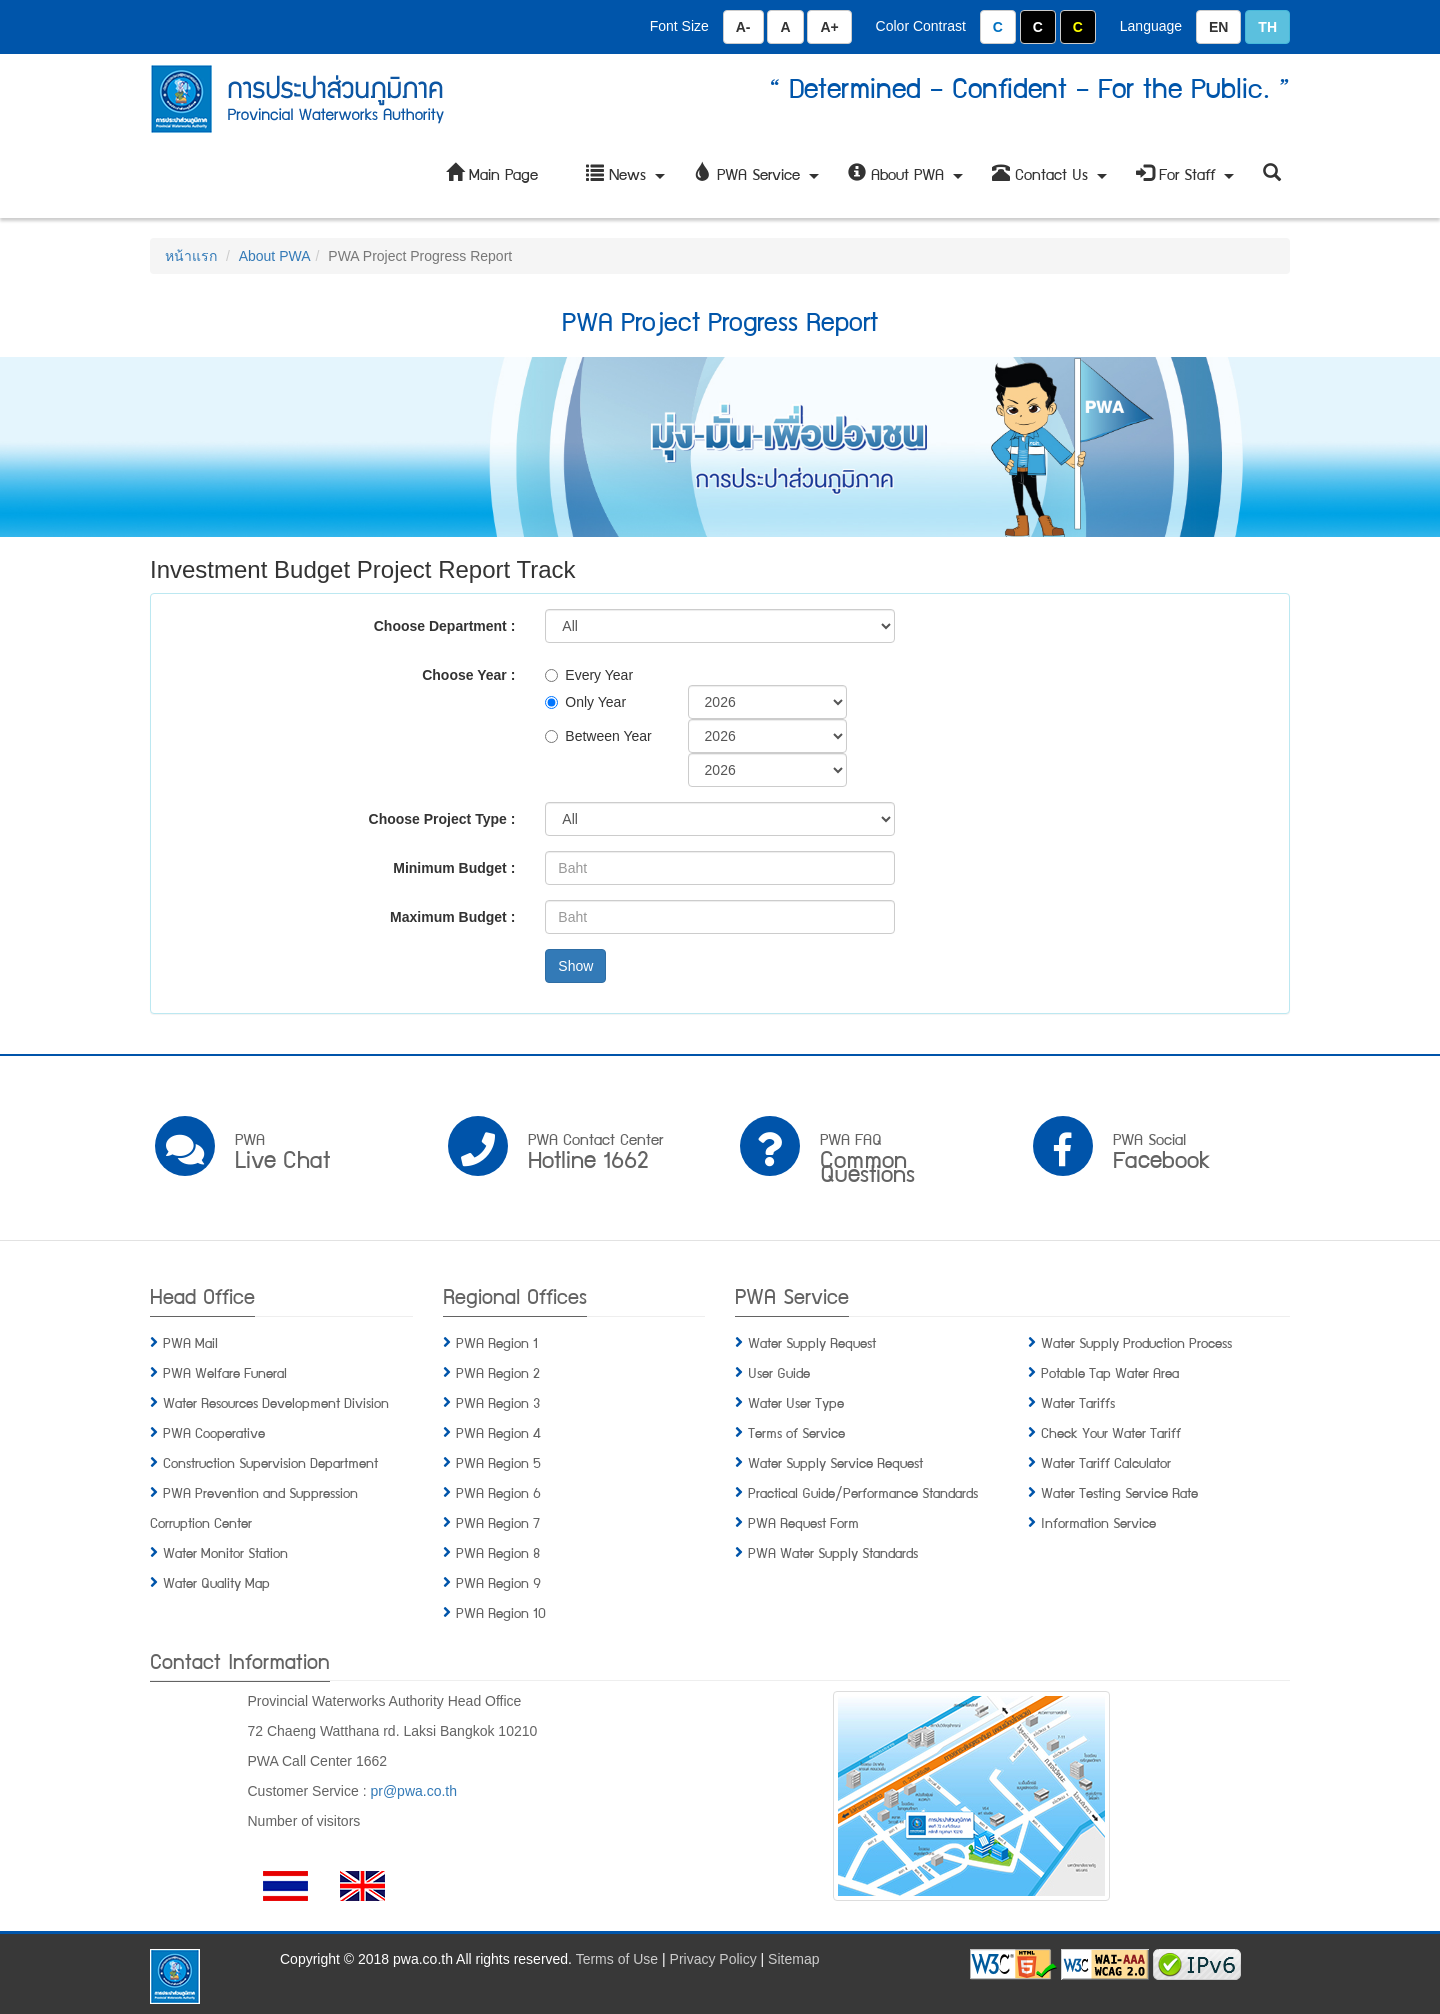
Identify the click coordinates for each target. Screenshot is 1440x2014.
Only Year (585, 702)
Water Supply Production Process (1136, 1342)
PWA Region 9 (498, 1582)
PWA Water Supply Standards (833, 1552)
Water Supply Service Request (835, 1462)
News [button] (628, 180)
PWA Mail (190, 1342)
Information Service (1098, 1522)
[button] (1272, 173)
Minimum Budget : (454, 868)
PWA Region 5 (498, 1462)
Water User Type (796, 1402)
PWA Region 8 (498, 1552)
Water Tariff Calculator (1106, 1462)
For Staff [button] (1187, 180)
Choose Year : (468, 675)
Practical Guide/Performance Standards (863, 1492)
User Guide (779, 1372)
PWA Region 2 (498, 1372)
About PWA (275, 256)
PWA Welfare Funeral (225, 1372)
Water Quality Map (216, 1582)
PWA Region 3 (498, 1402)
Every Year (589, 675)
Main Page (492, 173)
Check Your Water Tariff (1111, 1432)
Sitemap (793, 1959)
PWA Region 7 (498, 1522)
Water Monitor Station (225, 1552)
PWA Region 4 (498, 1432)
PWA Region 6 (498, 1492)
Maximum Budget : (452, 917)
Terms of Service (796, 1432)
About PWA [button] (908, 180)
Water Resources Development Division (276, 1402)
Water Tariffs (1078, 1402)
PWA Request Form (803, 1522)
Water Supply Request (812, 1342)
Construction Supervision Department (270, 1462)
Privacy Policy (713, 1959)
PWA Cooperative (214, 1432)
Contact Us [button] (1052, 180)
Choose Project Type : (442, 819)
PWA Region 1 (497, 1342)
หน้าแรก (191, 256)
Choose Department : (445, 626)
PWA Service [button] (759, 180)
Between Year (598, 736)
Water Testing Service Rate (1119, 1492)
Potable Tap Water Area (1110, 1372)
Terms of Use (617, 1959)
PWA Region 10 (501, 1612)
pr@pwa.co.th (413, 1791)
